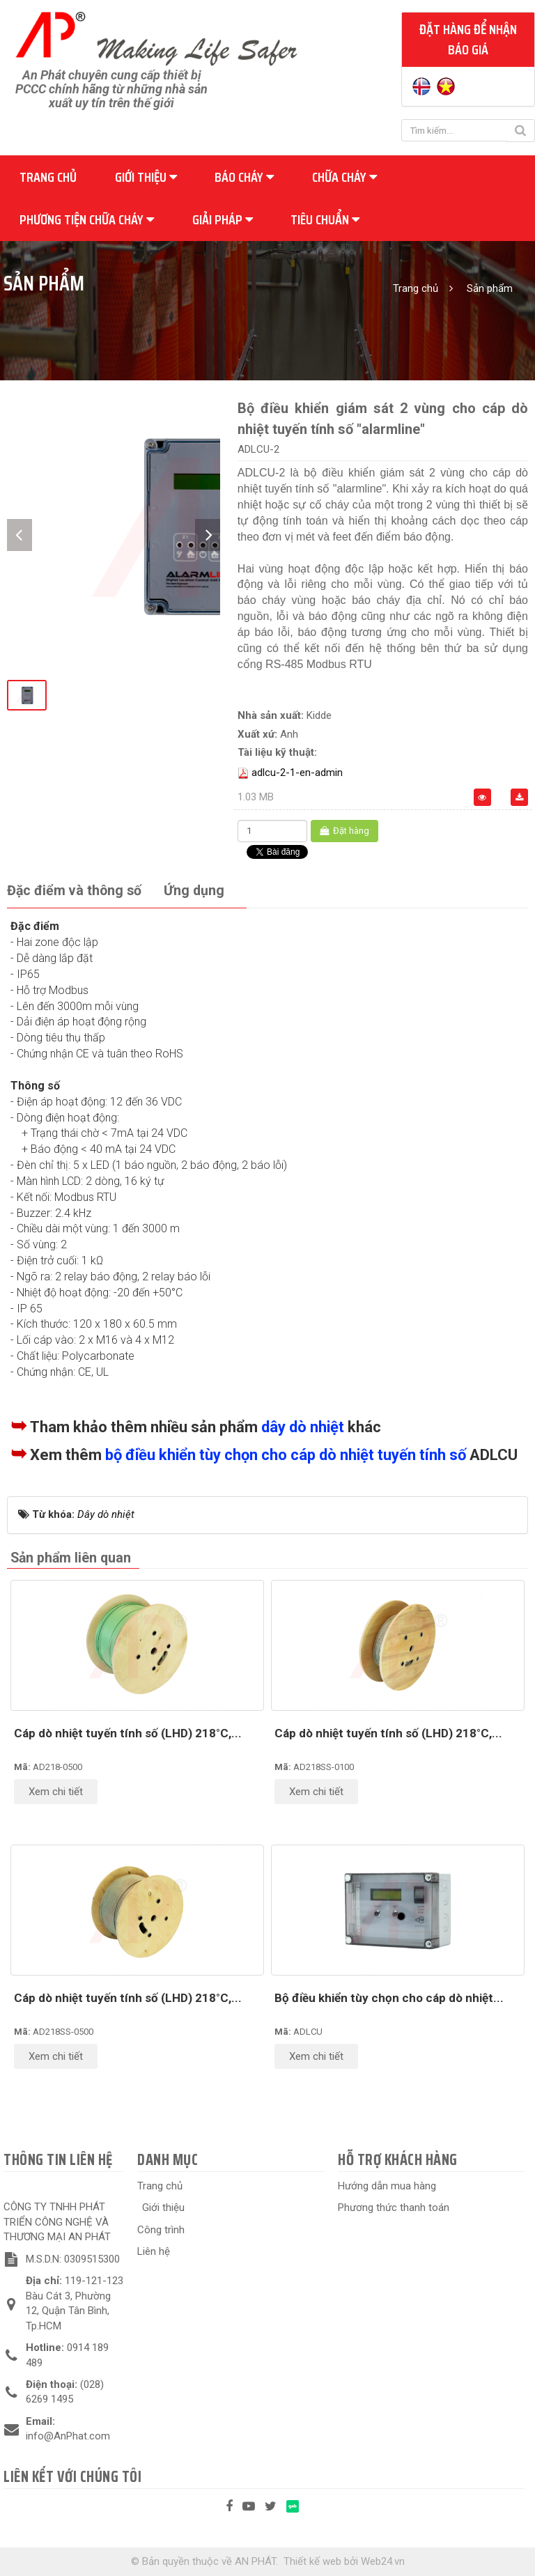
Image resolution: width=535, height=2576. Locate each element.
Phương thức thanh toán (393, 2207)
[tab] (74, 891)
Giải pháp (222, 219)
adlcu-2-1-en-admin (297, 772)
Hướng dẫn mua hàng (387, 2186)
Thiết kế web (312, 2561)
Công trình (161, 2230)
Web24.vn (383, 2561)
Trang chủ (48, 177)
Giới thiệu (146, 177)
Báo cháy (244, 177)
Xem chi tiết (56, 1791)
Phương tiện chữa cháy (87, 219)
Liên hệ (153, 2251)
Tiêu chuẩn (324, 219)
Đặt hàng (344, 830)
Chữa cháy (344, 177)
